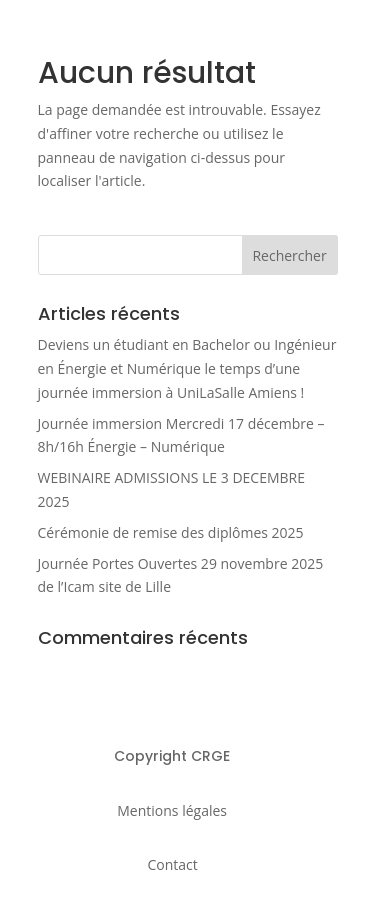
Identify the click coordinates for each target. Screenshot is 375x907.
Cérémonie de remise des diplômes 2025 (171, 532)
